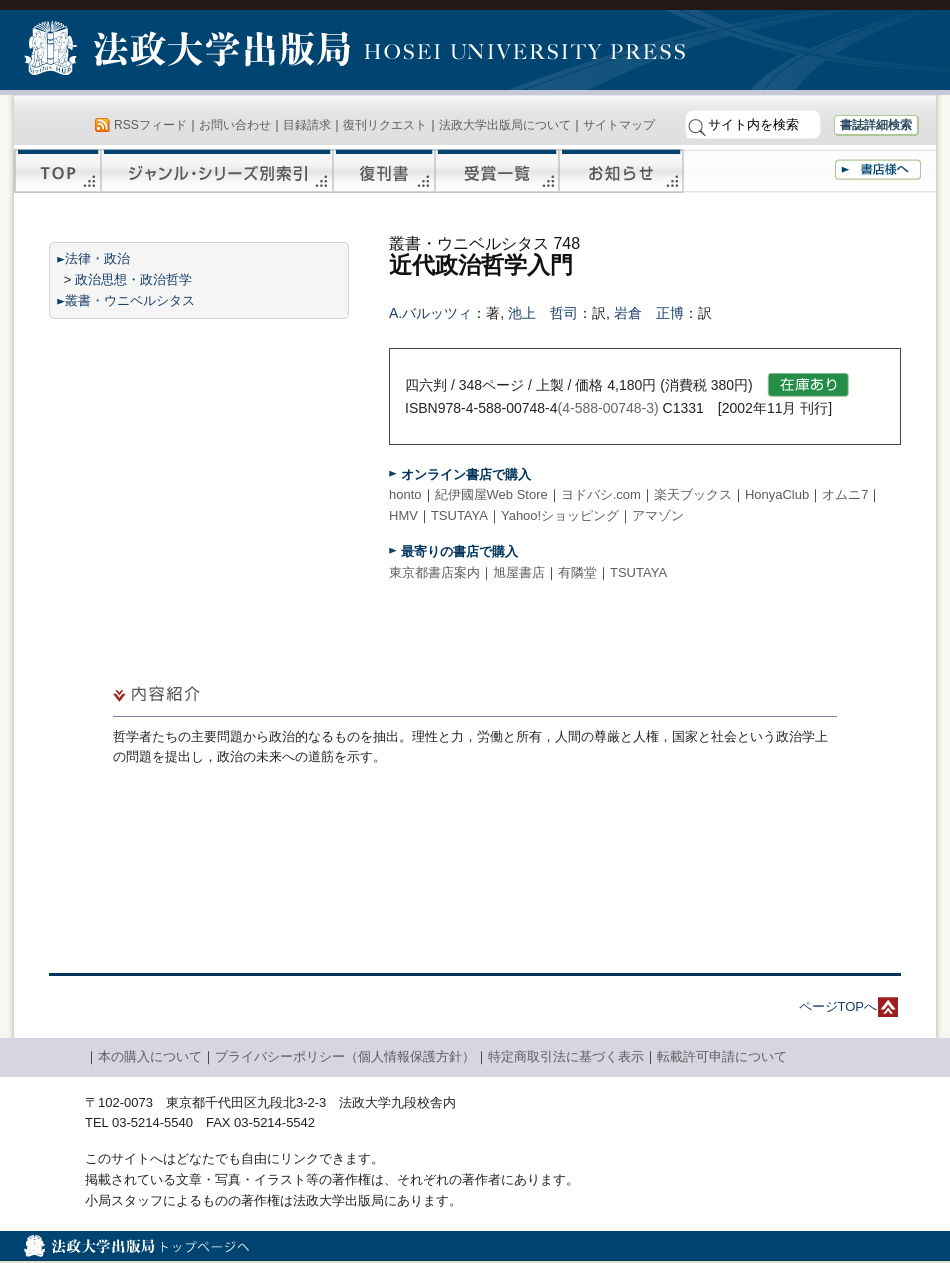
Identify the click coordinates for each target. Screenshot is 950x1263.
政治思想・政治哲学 (133, 279)
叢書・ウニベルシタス (130, 300)
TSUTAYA (459, 515)
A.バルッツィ (430, 313)
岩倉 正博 (649, 313)
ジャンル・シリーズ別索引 (217, 171)
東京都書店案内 (434, 572)
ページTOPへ (838, 1006)
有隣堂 (577, 572)
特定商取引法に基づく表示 (566, 1056)
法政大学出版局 (190, 52)
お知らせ (621, 171)
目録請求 (307, 125)
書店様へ (878, 169)
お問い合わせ (235, 125)
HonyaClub (777, 494)
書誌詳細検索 (876, 125)
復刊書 (384, 171)
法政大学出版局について (505, 125)
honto (405, 494)
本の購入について (150, 1056)
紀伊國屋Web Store (491, 494)
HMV (403, 515)
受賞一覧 (497, 171)
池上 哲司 (543, 313)
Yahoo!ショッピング (560, 515)
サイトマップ (619, 125)
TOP (57, 171)
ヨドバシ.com (601, 494)
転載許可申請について (722, 1056)
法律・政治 (97, 258)
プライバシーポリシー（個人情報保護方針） (345, 1056)
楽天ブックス (693, 494)
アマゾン (658, 515)
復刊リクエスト (385, 125)
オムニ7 (845, 494)
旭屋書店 (519, 572)
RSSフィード (150, 125)
